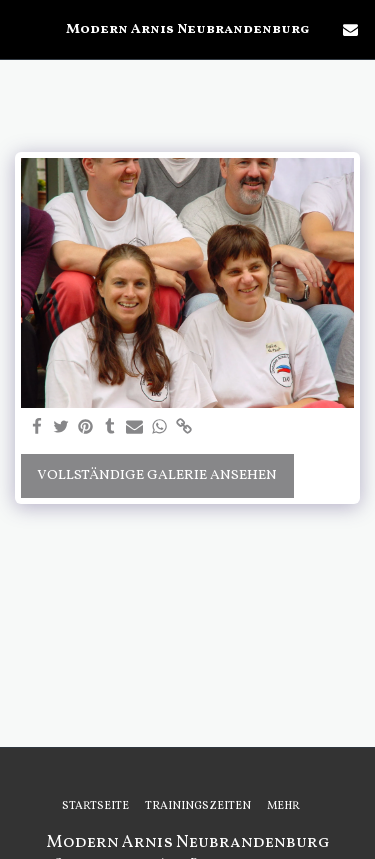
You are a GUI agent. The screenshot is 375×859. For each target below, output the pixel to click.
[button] (22, 29)
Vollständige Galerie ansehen (157, 475)
